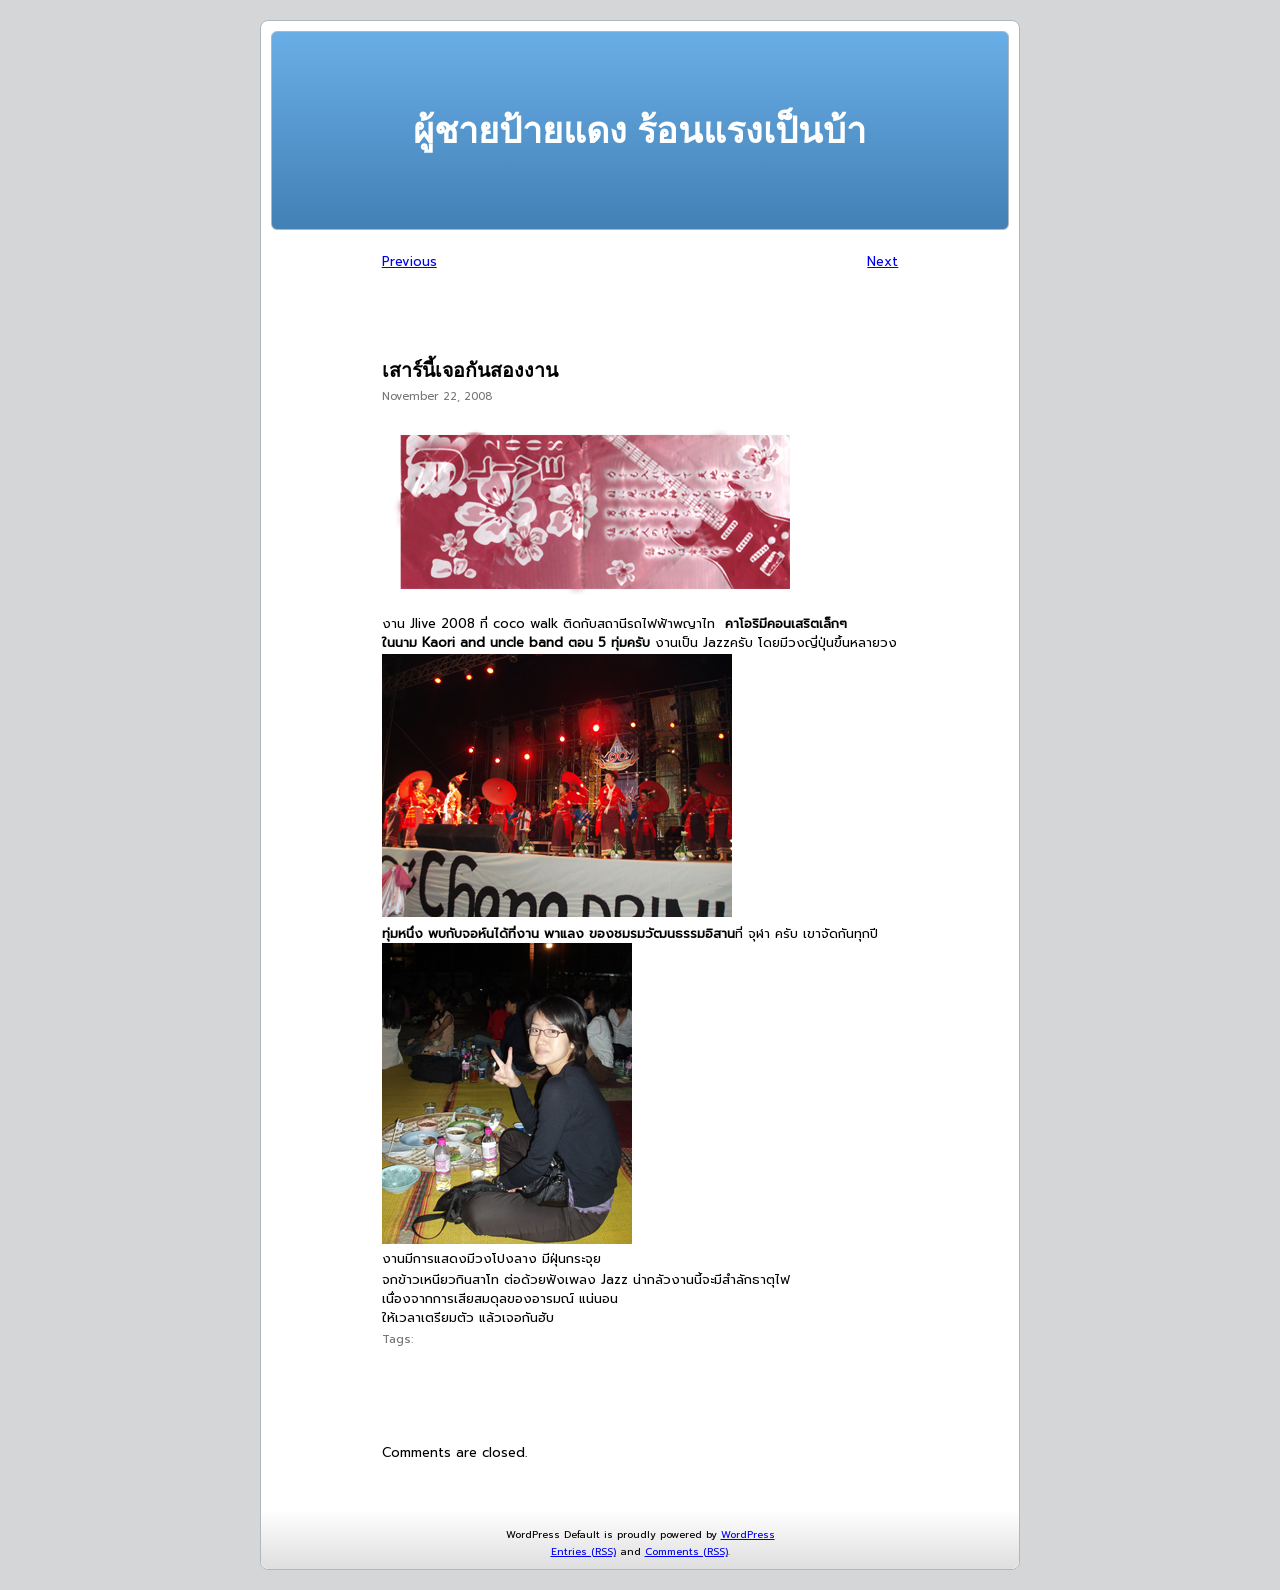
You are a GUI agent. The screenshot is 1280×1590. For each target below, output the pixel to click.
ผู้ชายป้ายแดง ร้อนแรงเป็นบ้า (639, 130)
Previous (409, 261)
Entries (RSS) (583, 1551)
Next (882, 261)
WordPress (748, 1534)
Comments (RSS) (686, 1551)
